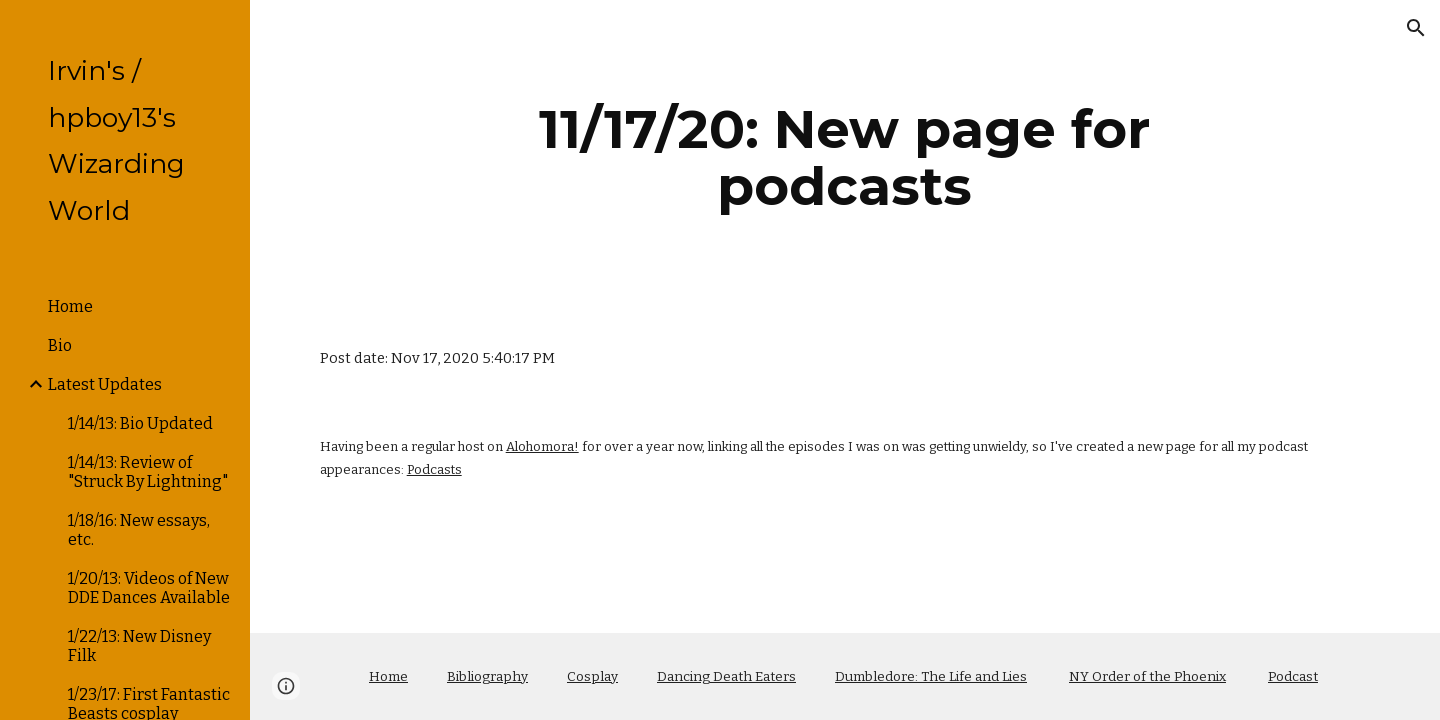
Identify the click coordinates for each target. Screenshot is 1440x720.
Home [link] (70, 306)
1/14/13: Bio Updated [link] (140, 423)
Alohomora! (542, 446)
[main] (845, 157)
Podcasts (434, 469)
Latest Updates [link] (105, 384)
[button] (1416, 28)
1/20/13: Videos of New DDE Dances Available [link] (149, 588)
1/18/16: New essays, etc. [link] (139, 530)
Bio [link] (60, 345)
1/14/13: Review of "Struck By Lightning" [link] (148, 472)
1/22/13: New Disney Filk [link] (139, 646)
